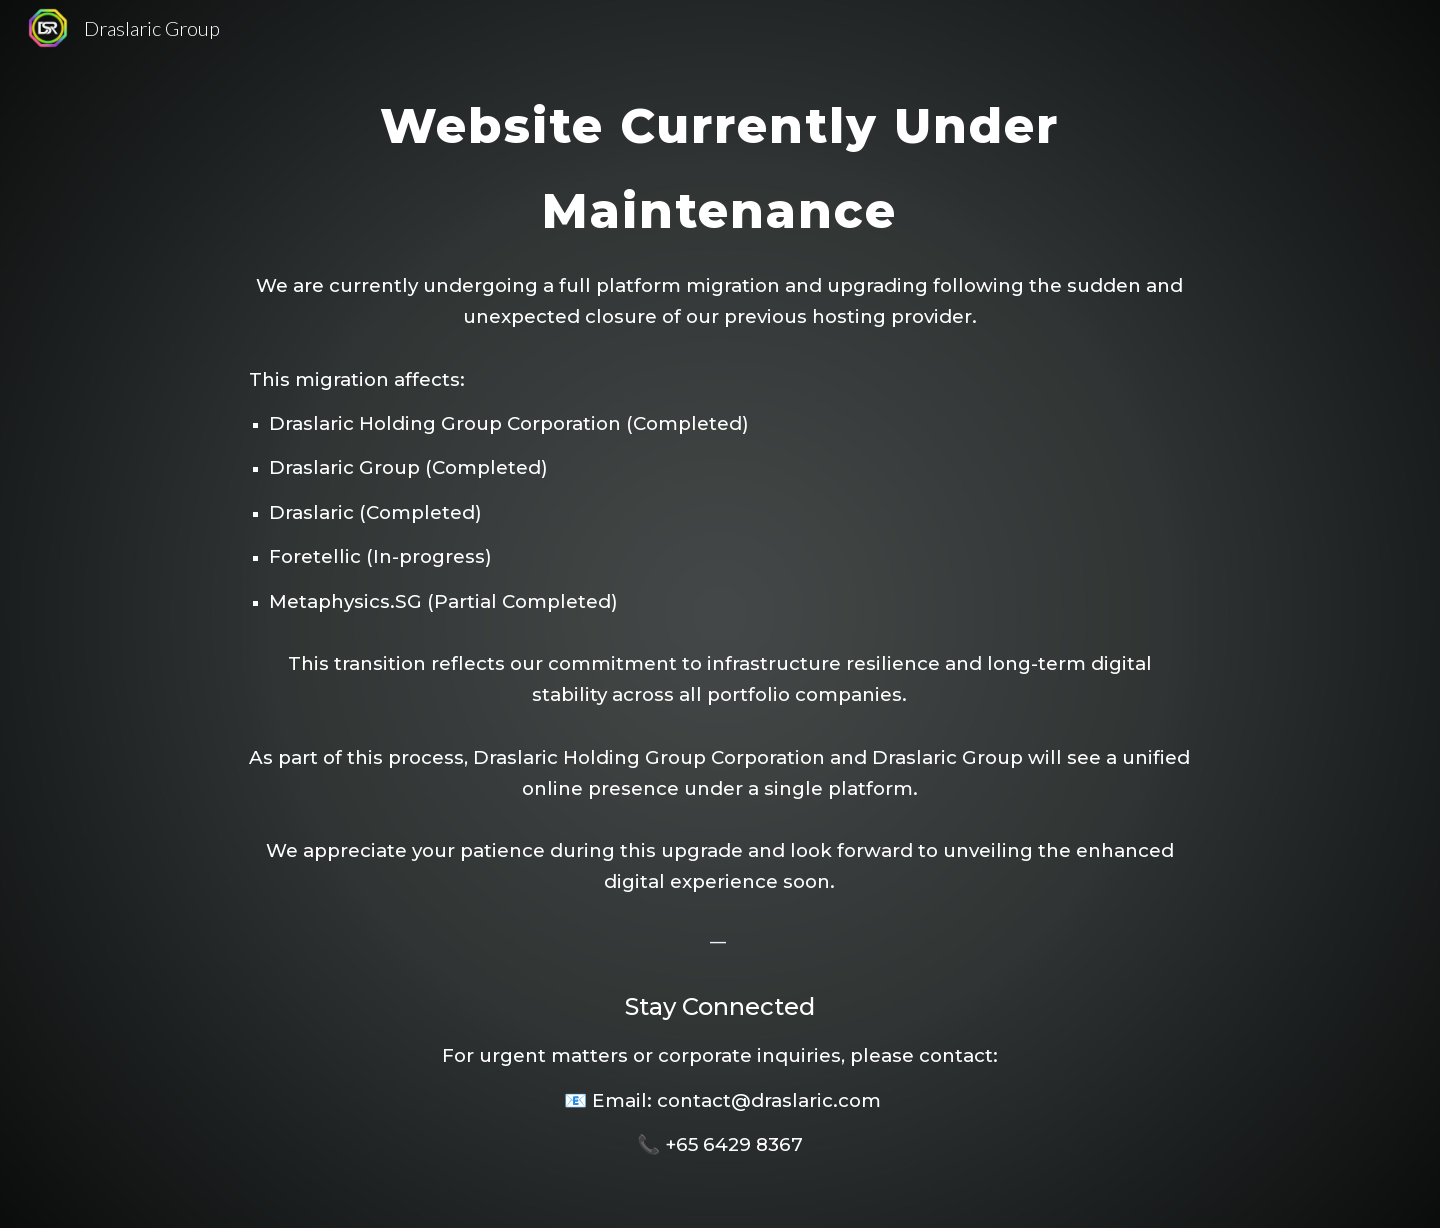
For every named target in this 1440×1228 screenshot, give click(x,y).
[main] (719, 614)
